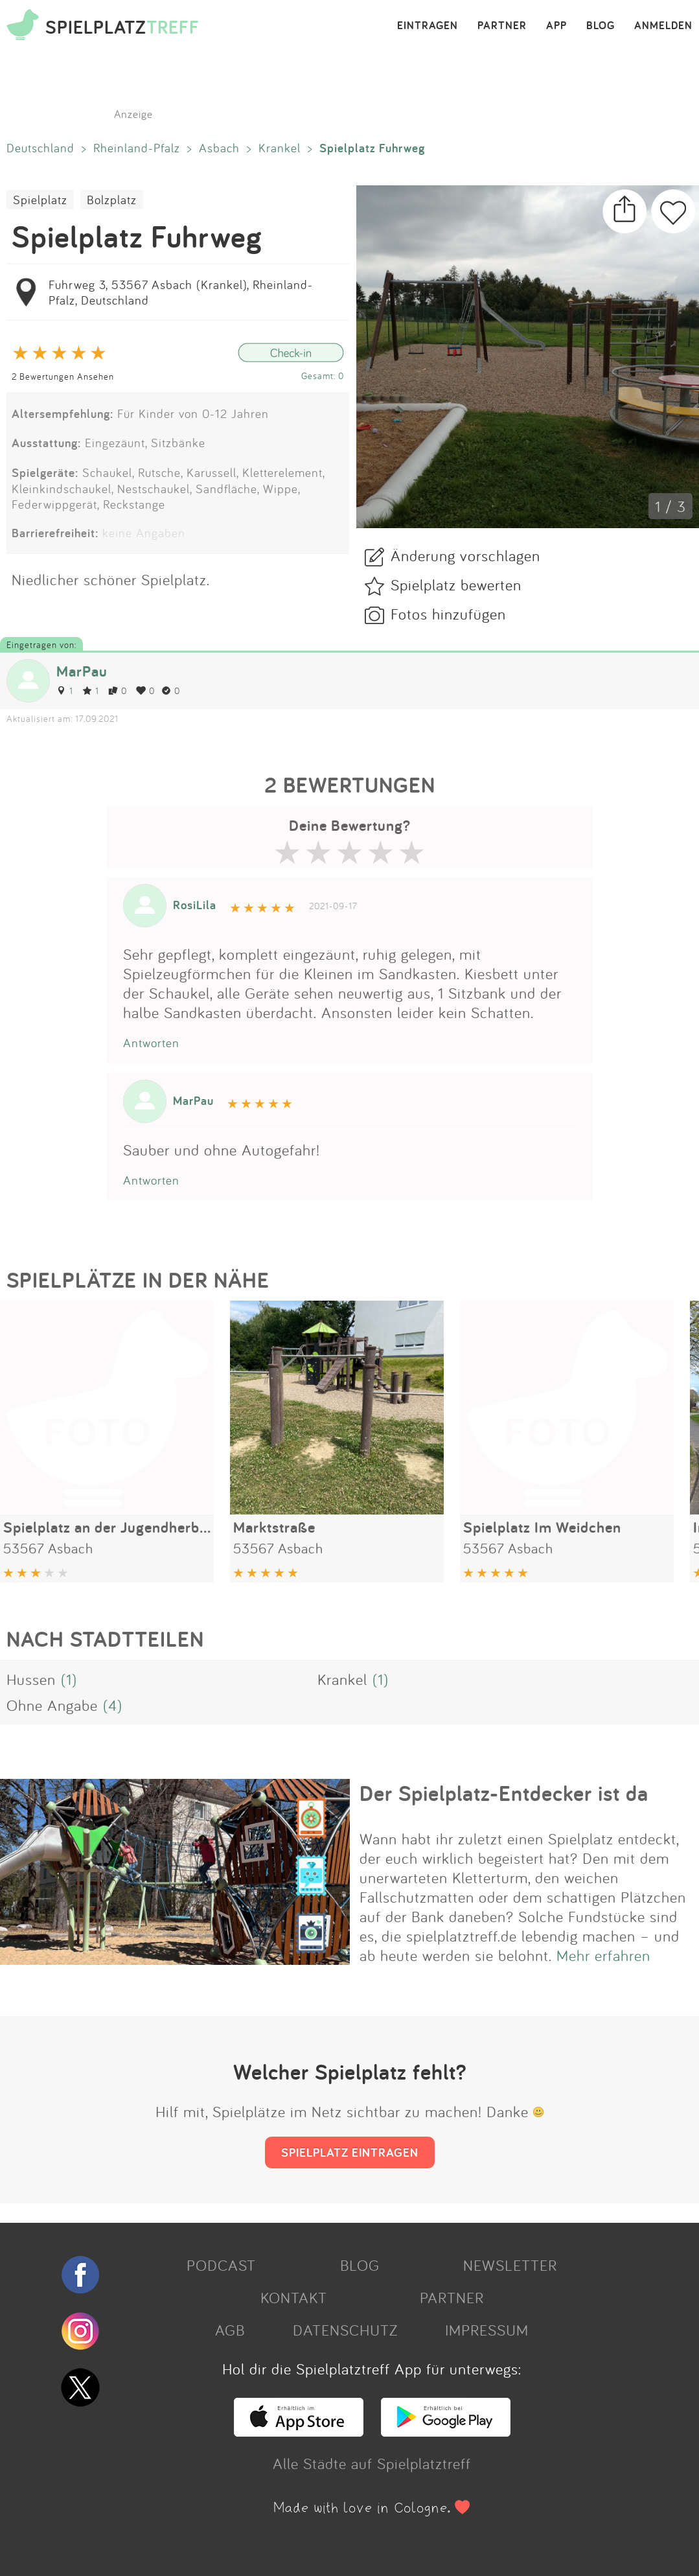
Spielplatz (40, 199)
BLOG (600, 26)
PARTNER (502, 26)
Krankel (279, 148)
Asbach (219, 148)
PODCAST (221, 2265)
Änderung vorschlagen (465, 555)
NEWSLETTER (510, 2265)
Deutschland (40, 148)
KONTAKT (293, 2297)
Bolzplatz (112, 199)
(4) (112, 1705)
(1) (69, 1679)
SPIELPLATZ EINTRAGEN (349, 2152)
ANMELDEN (663, 26)
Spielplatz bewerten (456, 584)
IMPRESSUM (487, 2329)
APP (556, 26)
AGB (230, 2329)
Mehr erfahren (603, 1955)
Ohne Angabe (52, 1705)
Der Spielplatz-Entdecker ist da (504, 1793)
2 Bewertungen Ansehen (63, 376)
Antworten (151, 1042)
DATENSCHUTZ (345, 2329)
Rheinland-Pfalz (136, 148)
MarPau (82, 671)
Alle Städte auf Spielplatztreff (372, 2463)
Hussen (31, 1679)
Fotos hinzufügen (448, 613)
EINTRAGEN (427, 26)
